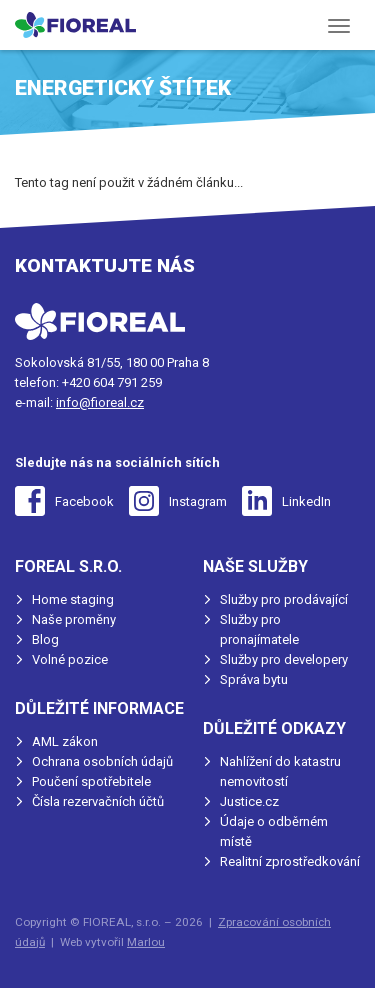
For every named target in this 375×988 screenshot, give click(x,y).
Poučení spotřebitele (91, 781)
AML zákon (65, 741)
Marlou (146, 942)
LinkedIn (306, 501)
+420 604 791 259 (112, 382)
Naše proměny (74, 619)
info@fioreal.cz (100, 402)
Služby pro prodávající (284, 599)
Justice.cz (249, 801)
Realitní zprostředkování (290, 861)
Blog (45, 639)
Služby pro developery (284, 659)
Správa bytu (254, 679)
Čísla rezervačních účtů (98, 801)
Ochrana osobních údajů (102, 761)
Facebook (84, 501)
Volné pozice (70, 659)
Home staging (73, 599)
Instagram (198, 501)
